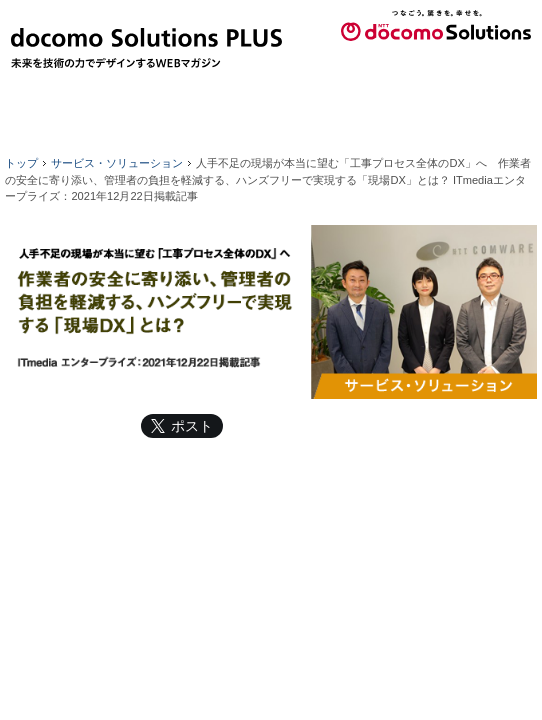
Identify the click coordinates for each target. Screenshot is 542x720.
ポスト (192, 426)
